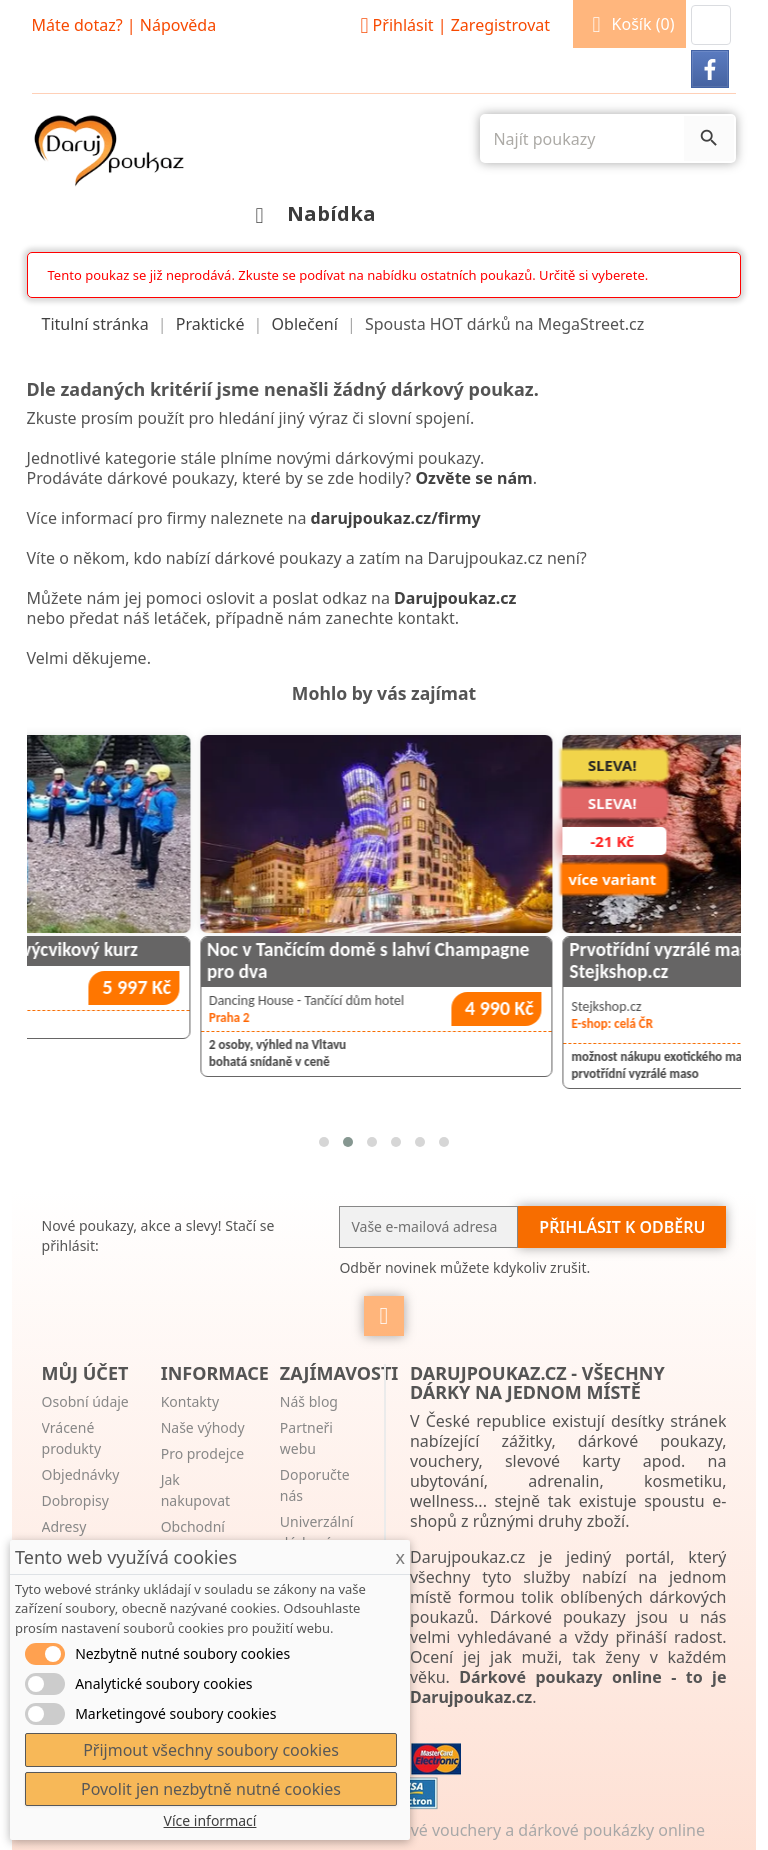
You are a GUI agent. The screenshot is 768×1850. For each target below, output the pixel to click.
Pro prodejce (202, 1453)
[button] (711, 25)
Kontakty (190, 1401)
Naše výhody (203, 1427)
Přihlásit (452, 25)
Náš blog (309, 1401)
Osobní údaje (85, 1401)
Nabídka (310, 213)
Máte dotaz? (77, 25)
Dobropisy (75, 1500)
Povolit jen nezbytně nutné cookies (211, 1789)
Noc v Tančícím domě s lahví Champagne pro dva (488, 960)
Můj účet (85, 1373)
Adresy (64, 1526)
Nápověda (178, 25)
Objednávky (81, 1474)
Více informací (210, 1820)
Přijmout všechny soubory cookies (211, 1750)
